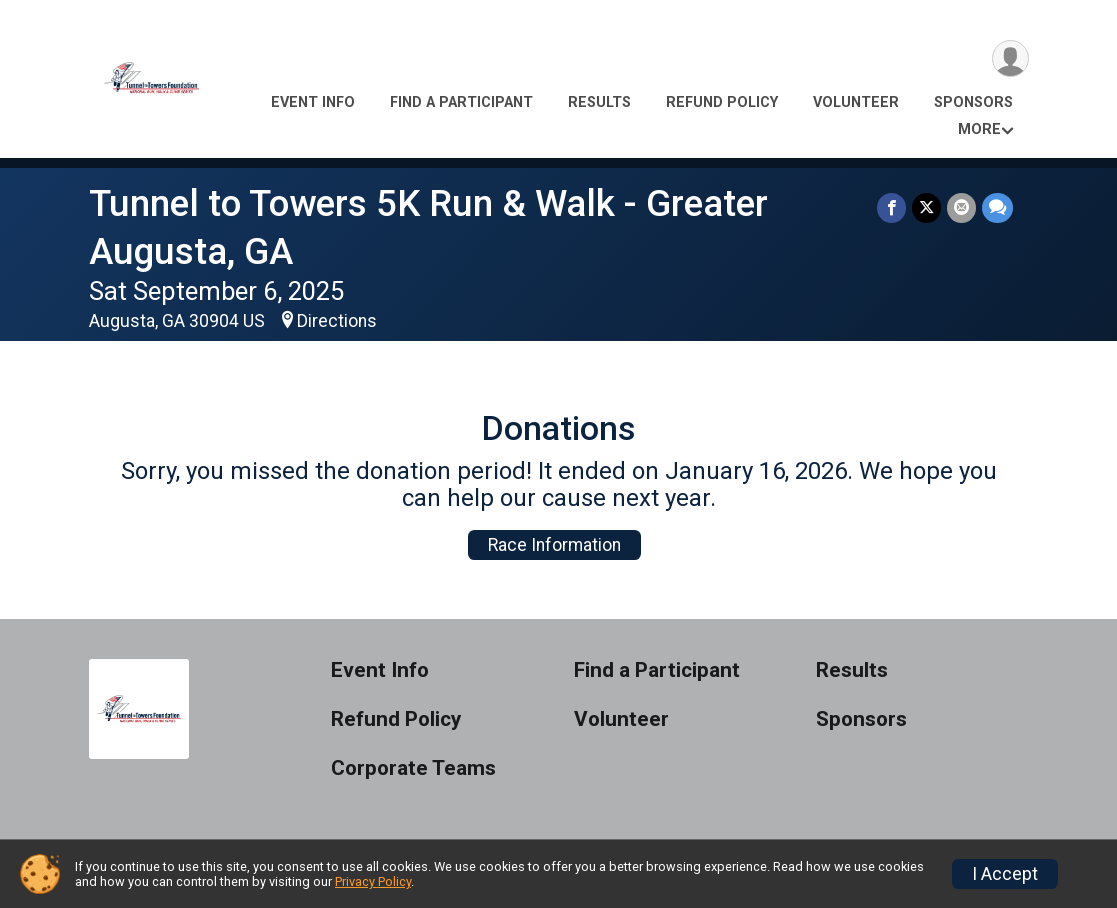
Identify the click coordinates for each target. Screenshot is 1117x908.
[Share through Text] (997, 207)
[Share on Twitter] (926, 207)
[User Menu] (1010, 58)
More (979, 129)
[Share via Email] (961, 207)
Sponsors (973, 102)
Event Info (313, 102)
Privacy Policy (373, 881)
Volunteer (856, 102)
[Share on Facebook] (891, 207)
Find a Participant (461, 102)
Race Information (554, 545)
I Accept (1005, 874)
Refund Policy (722, 102)
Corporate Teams (413, 768)
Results (599, 102)
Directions (337, 321)
